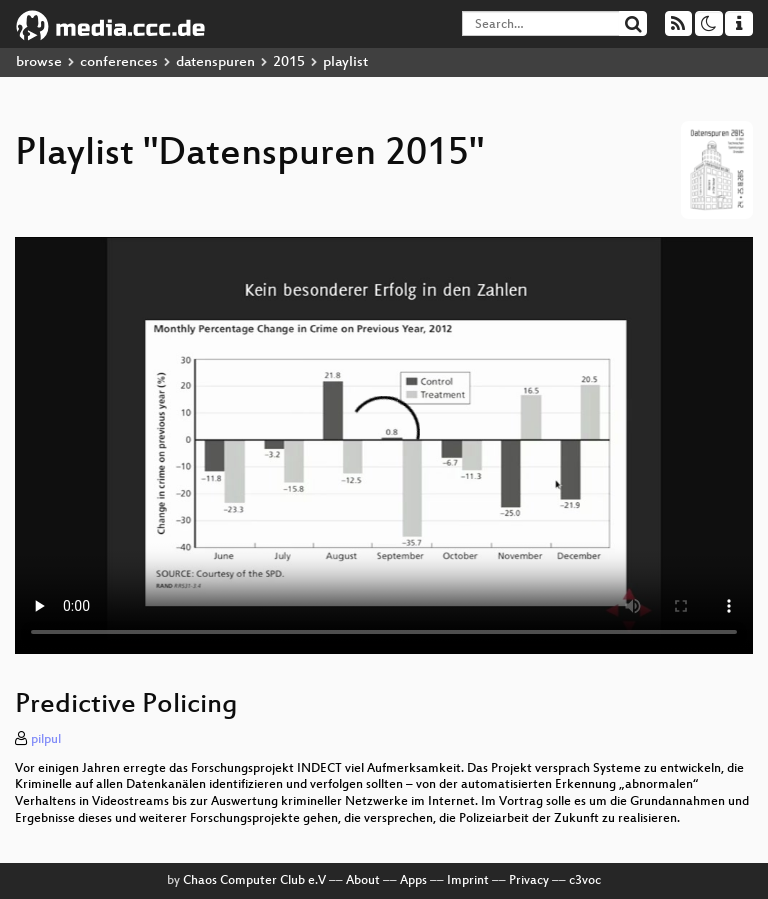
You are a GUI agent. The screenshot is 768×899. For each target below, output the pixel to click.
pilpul (46, 740)
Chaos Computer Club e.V (254, 881)
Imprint (468, 881)
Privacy (529, 881)
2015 (289, 62)
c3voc (585, 881)
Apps (413, 881)
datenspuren (215, 62)
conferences (119, 62)
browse (39, 62)
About (363, 881)
